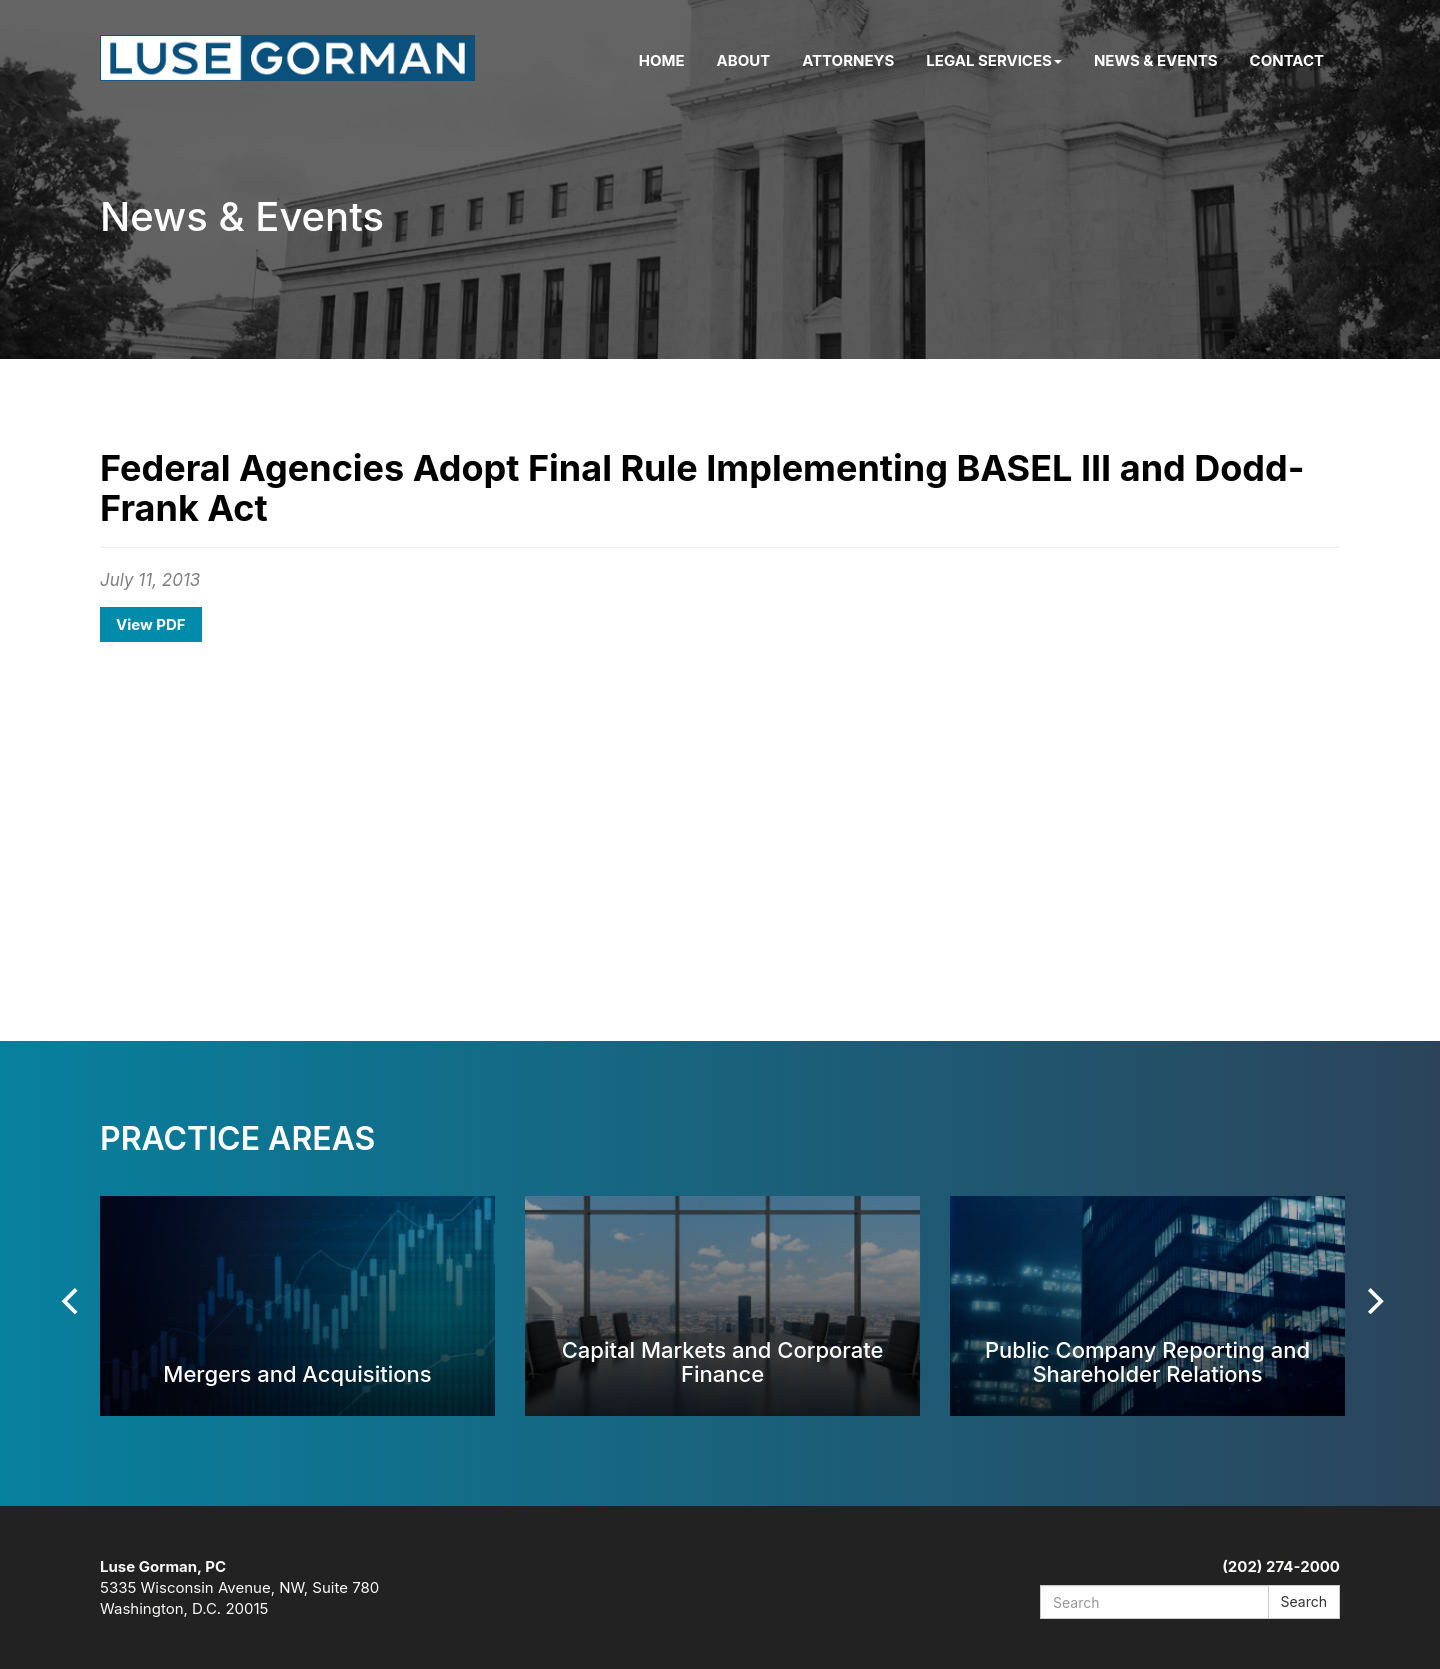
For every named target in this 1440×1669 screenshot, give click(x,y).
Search (1304, 1601)
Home (662, 60)
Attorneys (848, 60)
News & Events (1156, 60)
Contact (1287, 60)
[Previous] (72, 1301)
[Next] (1373, 1301)
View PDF (151, 624)
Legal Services (994, 60)
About (744, 60)
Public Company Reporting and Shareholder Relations (1147, 1361)
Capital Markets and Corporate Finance (723, 1361)
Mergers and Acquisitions (297, 1373)
